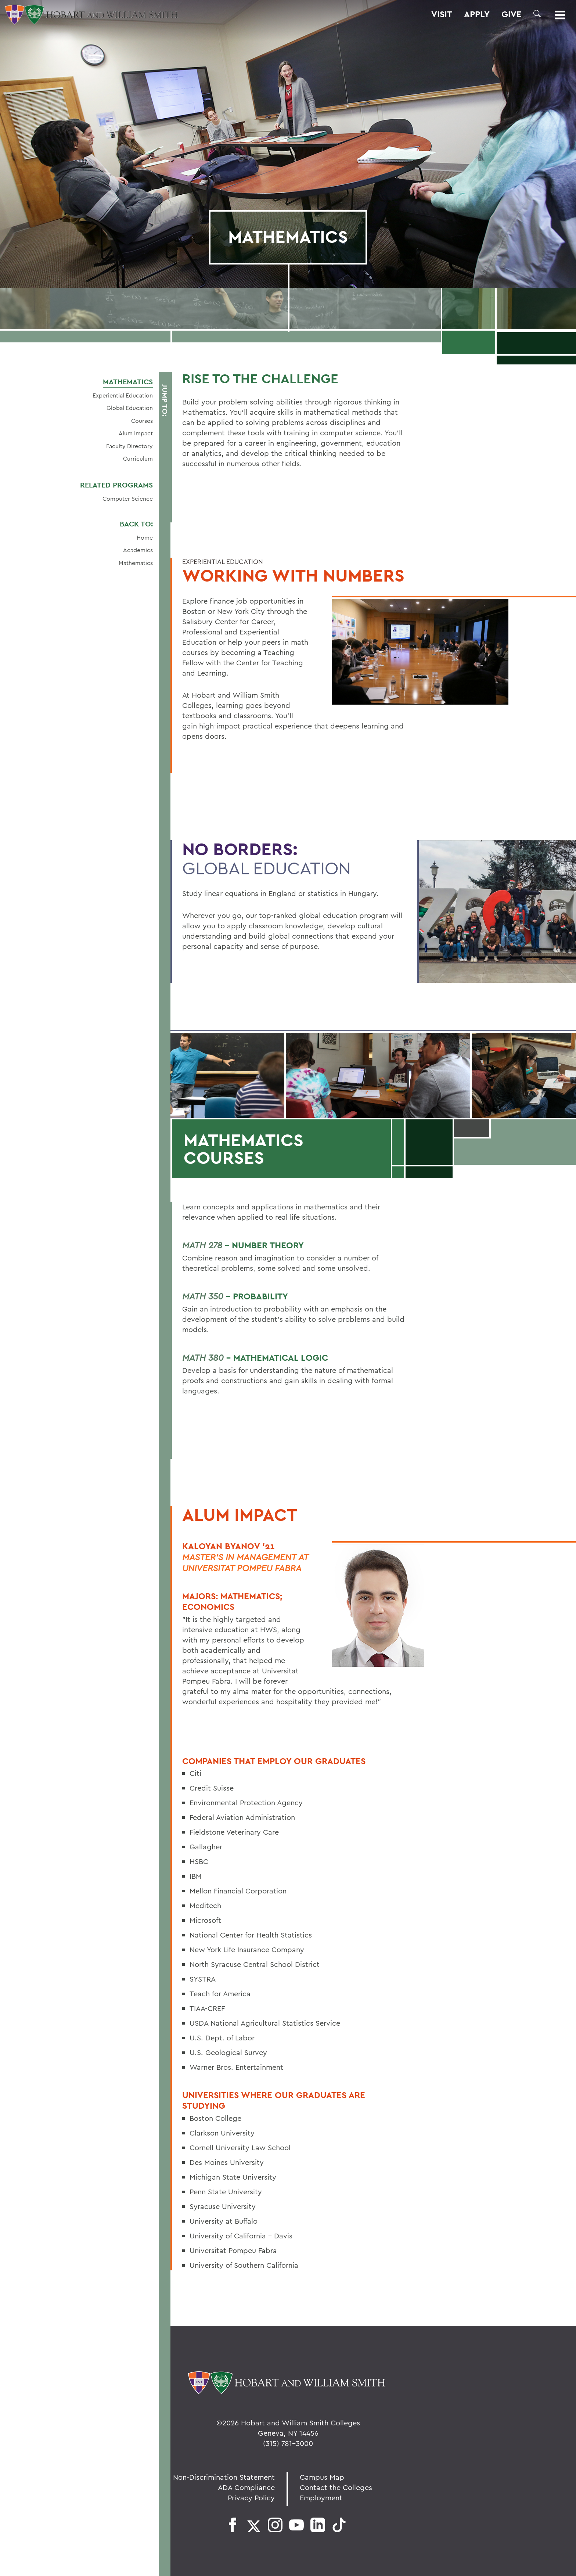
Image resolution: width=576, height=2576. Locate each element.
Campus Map (322, 2477)
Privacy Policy (251, 2497)
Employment (321, 2497)
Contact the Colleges (336, 2487)
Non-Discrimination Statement (224, 2477)
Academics (138, 550)
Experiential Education (123, 395)
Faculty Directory (129, 446)
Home (145, 537)
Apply (477, 14)
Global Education (130, 407)
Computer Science (127, 498)
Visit (441, 14)
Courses (142, 420)
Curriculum (138, 458)
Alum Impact (136, 433)
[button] (537, 13)
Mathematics (128, 382)
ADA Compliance (246, 2487)
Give (511, 14)
